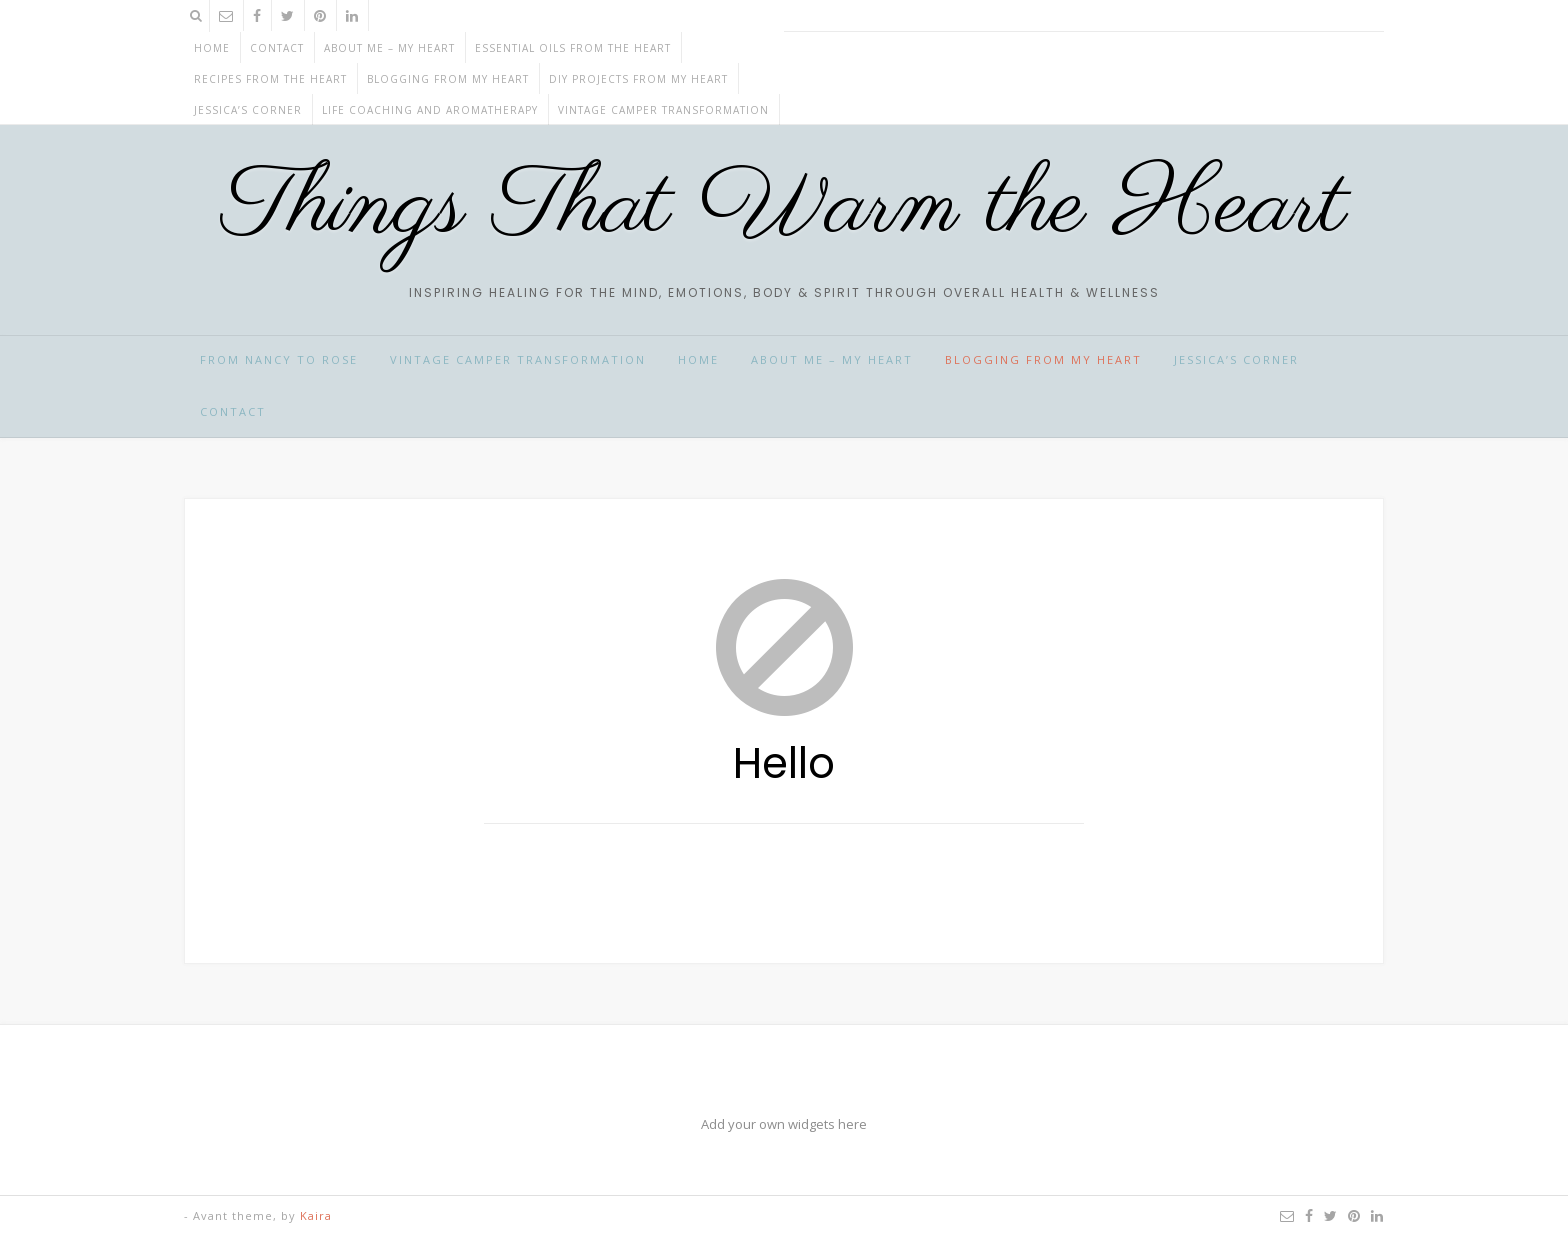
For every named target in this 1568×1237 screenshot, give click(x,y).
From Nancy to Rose (279, 359)
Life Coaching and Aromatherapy (430, 110)
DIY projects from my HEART (638, 79)
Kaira (316, 1215)
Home (212, 48)
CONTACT (277, 48)
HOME (698, 359)
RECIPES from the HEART (270, 79)
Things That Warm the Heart (784, 207)
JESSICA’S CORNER (248, 110)
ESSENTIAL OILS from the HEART (573, 48)
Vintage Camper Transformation (663, 110)
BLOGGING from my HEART (448, 79)
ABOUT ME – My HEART (389, 48)
